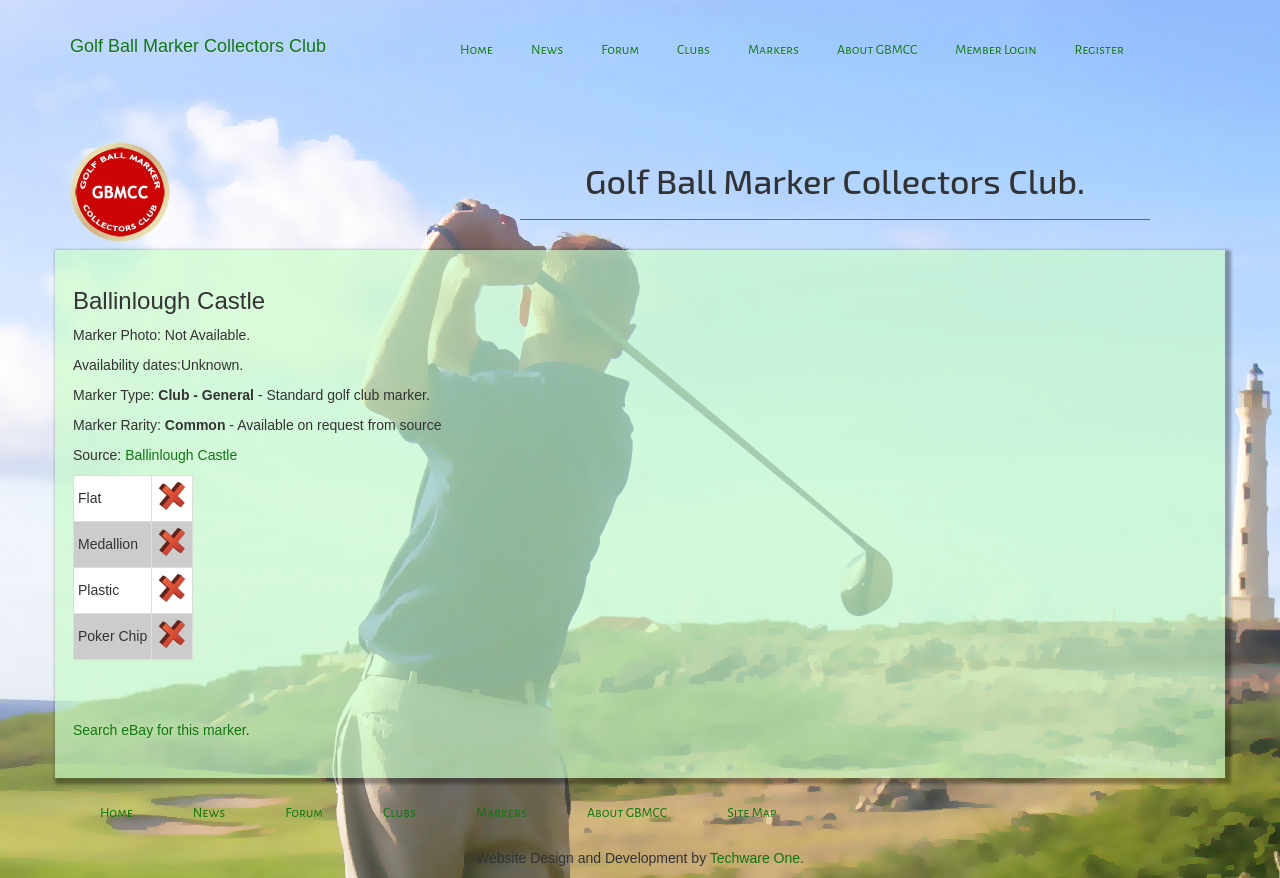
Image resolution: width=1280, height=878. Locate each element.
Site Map (751, 813)
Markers (773, 50)
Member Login (995, 50)
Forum (620, 50)
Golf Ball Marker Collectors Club (198, 46)
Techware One (755, 858)
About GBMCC (877, 50)
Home (476, 50)
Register (1099, 50)
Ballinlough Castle (181, 455)
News (547, 50)
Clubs (693, 50)
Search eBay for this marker (159, 730)
